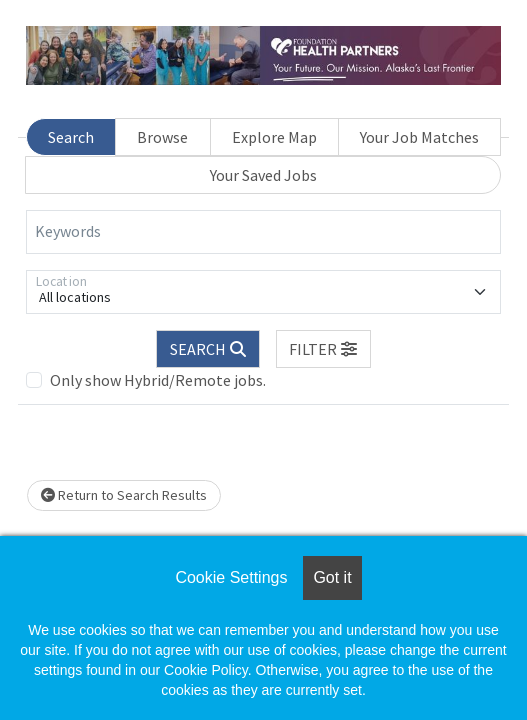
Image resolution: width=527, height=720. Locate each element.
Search (71, 137)
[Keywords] (263, 232)
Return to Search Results (124, 495)
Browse (162, 137)
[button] (324, 349)
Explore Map (274, 137)
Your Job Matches (419, 137)
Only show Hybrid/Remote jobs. (158, 380)
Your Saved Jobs (263, 175)
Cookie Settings (231, 577)
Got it (332, 577)
